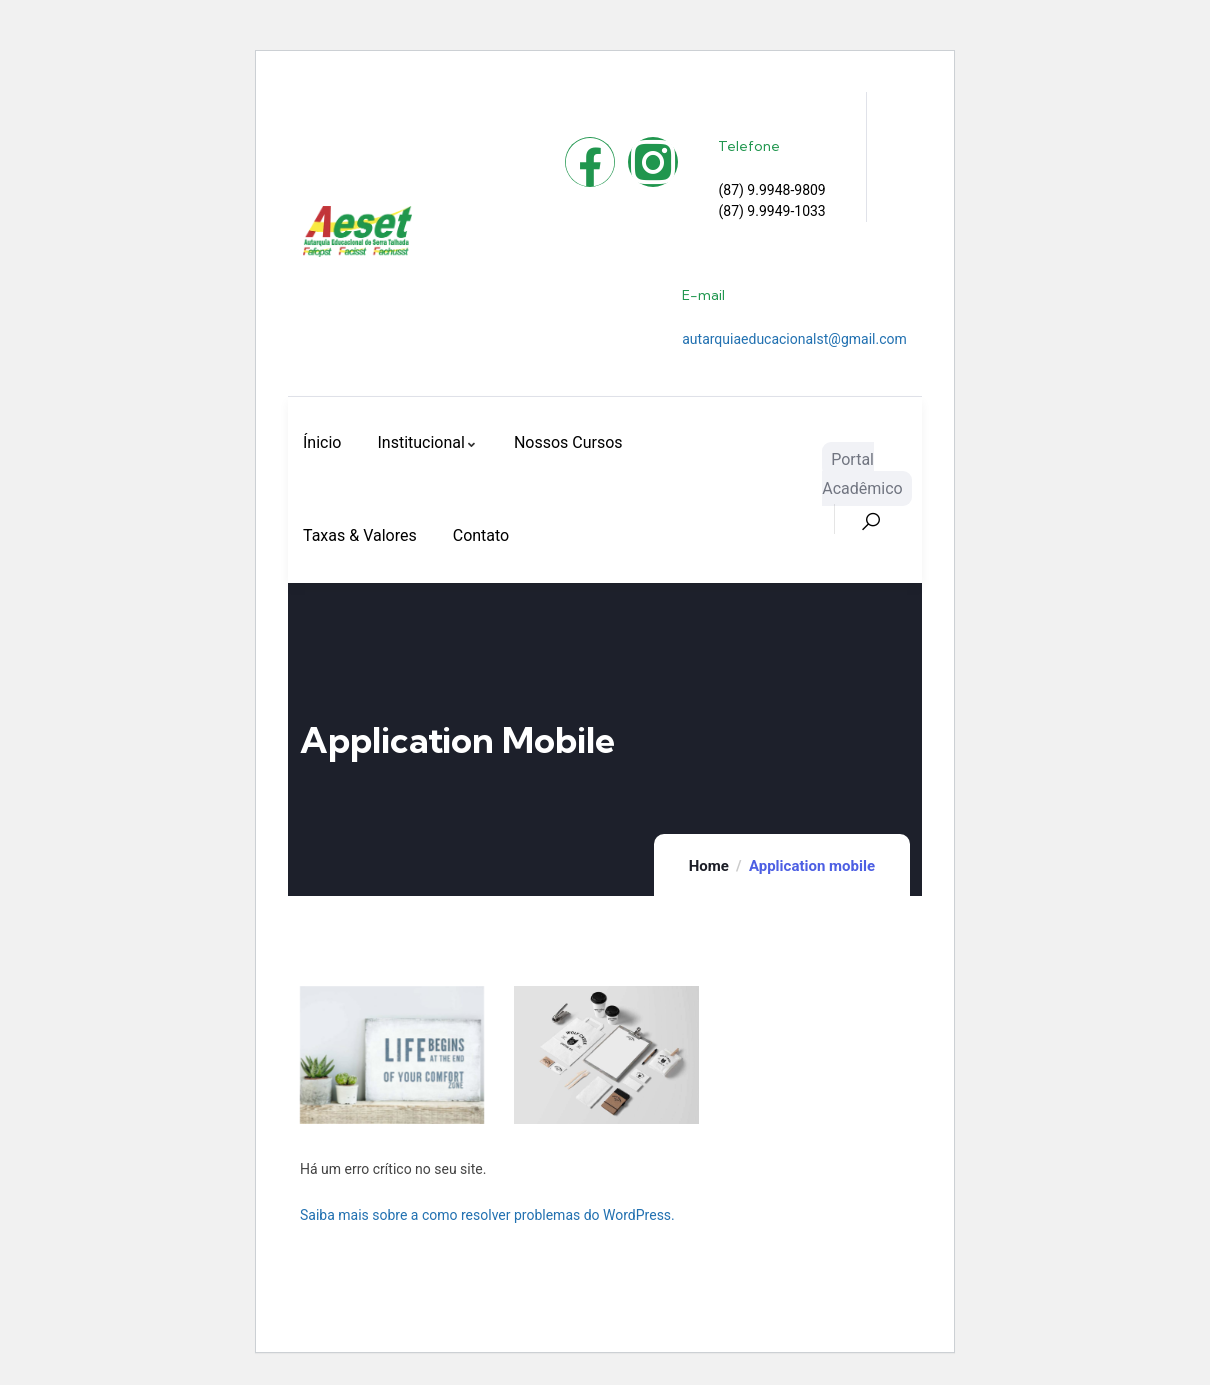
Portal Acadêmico (862, 474)
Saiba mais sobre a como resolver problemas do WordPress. (487, 1215)
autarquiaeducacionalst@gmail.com (794, 339)
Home (709, 866)
